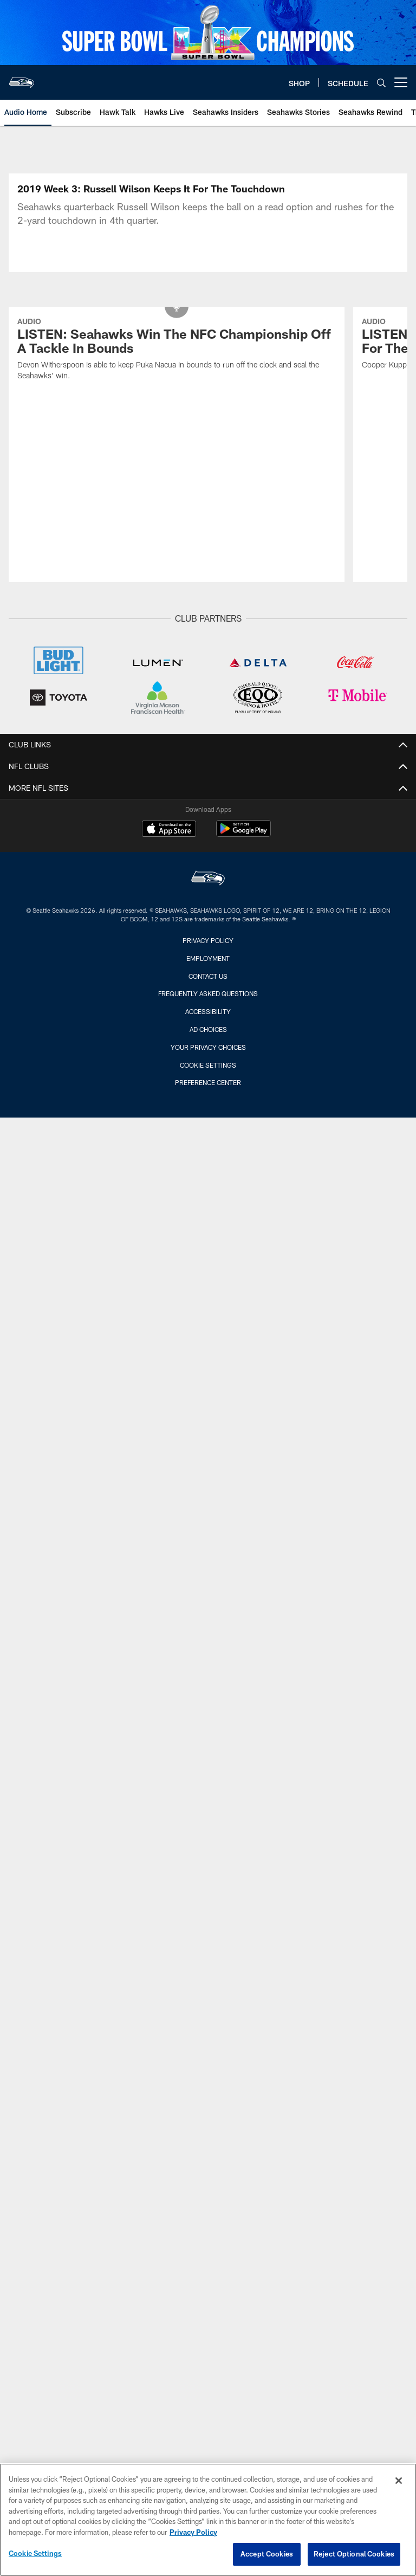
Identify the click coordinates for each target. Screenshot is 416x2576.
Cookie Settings (208, 1065)
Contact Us (207, 976)
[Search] (381, 82)
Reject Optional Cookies (354, 2553)
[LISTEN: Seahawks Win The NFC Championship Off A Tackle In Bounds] (176, 350)
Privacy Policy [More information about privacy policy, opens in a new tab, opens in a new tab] (193, 2532)
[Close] (399, 2481)
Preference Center (208, 1082)
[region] (208, 2519)
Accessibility (208, 1011)
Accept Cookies (266, 2553)
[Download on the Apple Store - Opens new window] (169, 830)
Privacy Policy (208, 940)
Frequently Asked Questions (208, 993)
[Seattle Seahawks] (208, 879)
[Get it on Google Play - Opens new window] (243, 834)
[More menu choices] (400, 82)
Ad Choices (208, 1029)
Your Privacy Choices (208, 1047)
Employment (208, 958)
